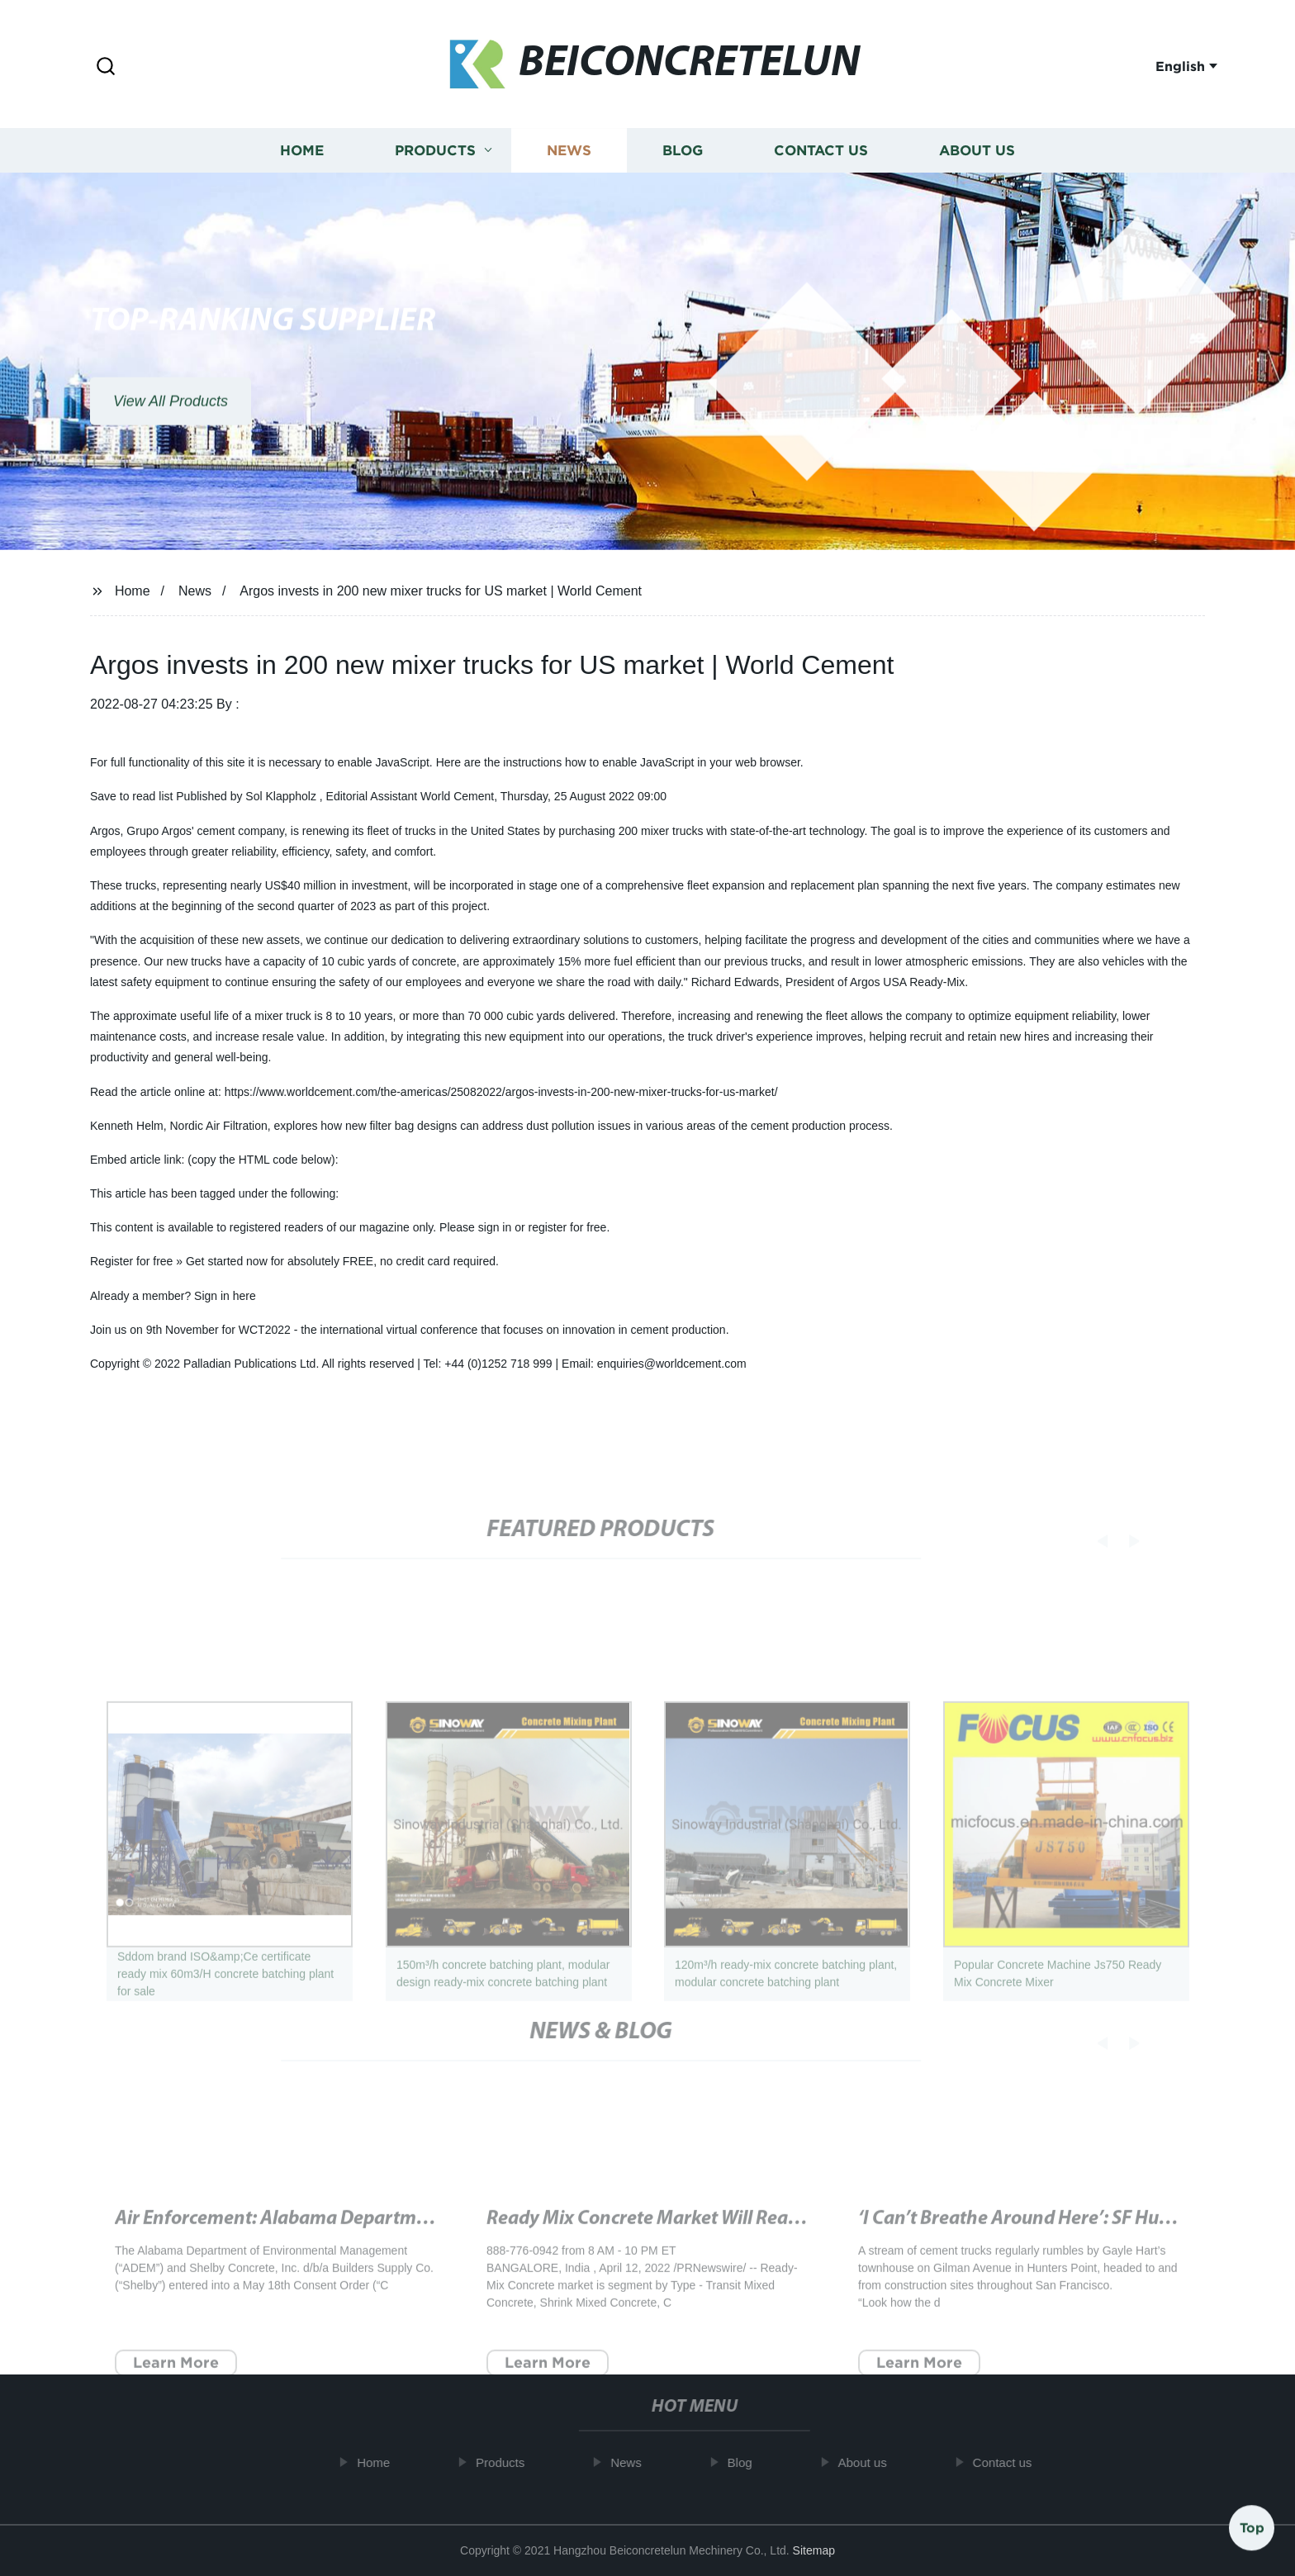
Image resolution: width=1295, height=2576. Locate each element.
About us (977, 154)
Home (302, 154)
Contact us (821, 154)
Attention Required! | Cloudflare (619, 2242)
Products (435, 154)
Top (1252, 2525)
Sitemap (814, 2550)
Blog (682, 154)
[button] (105, 67)
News (569, 154)
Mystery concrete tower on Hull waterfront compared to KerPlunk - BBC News (436, 2242)
